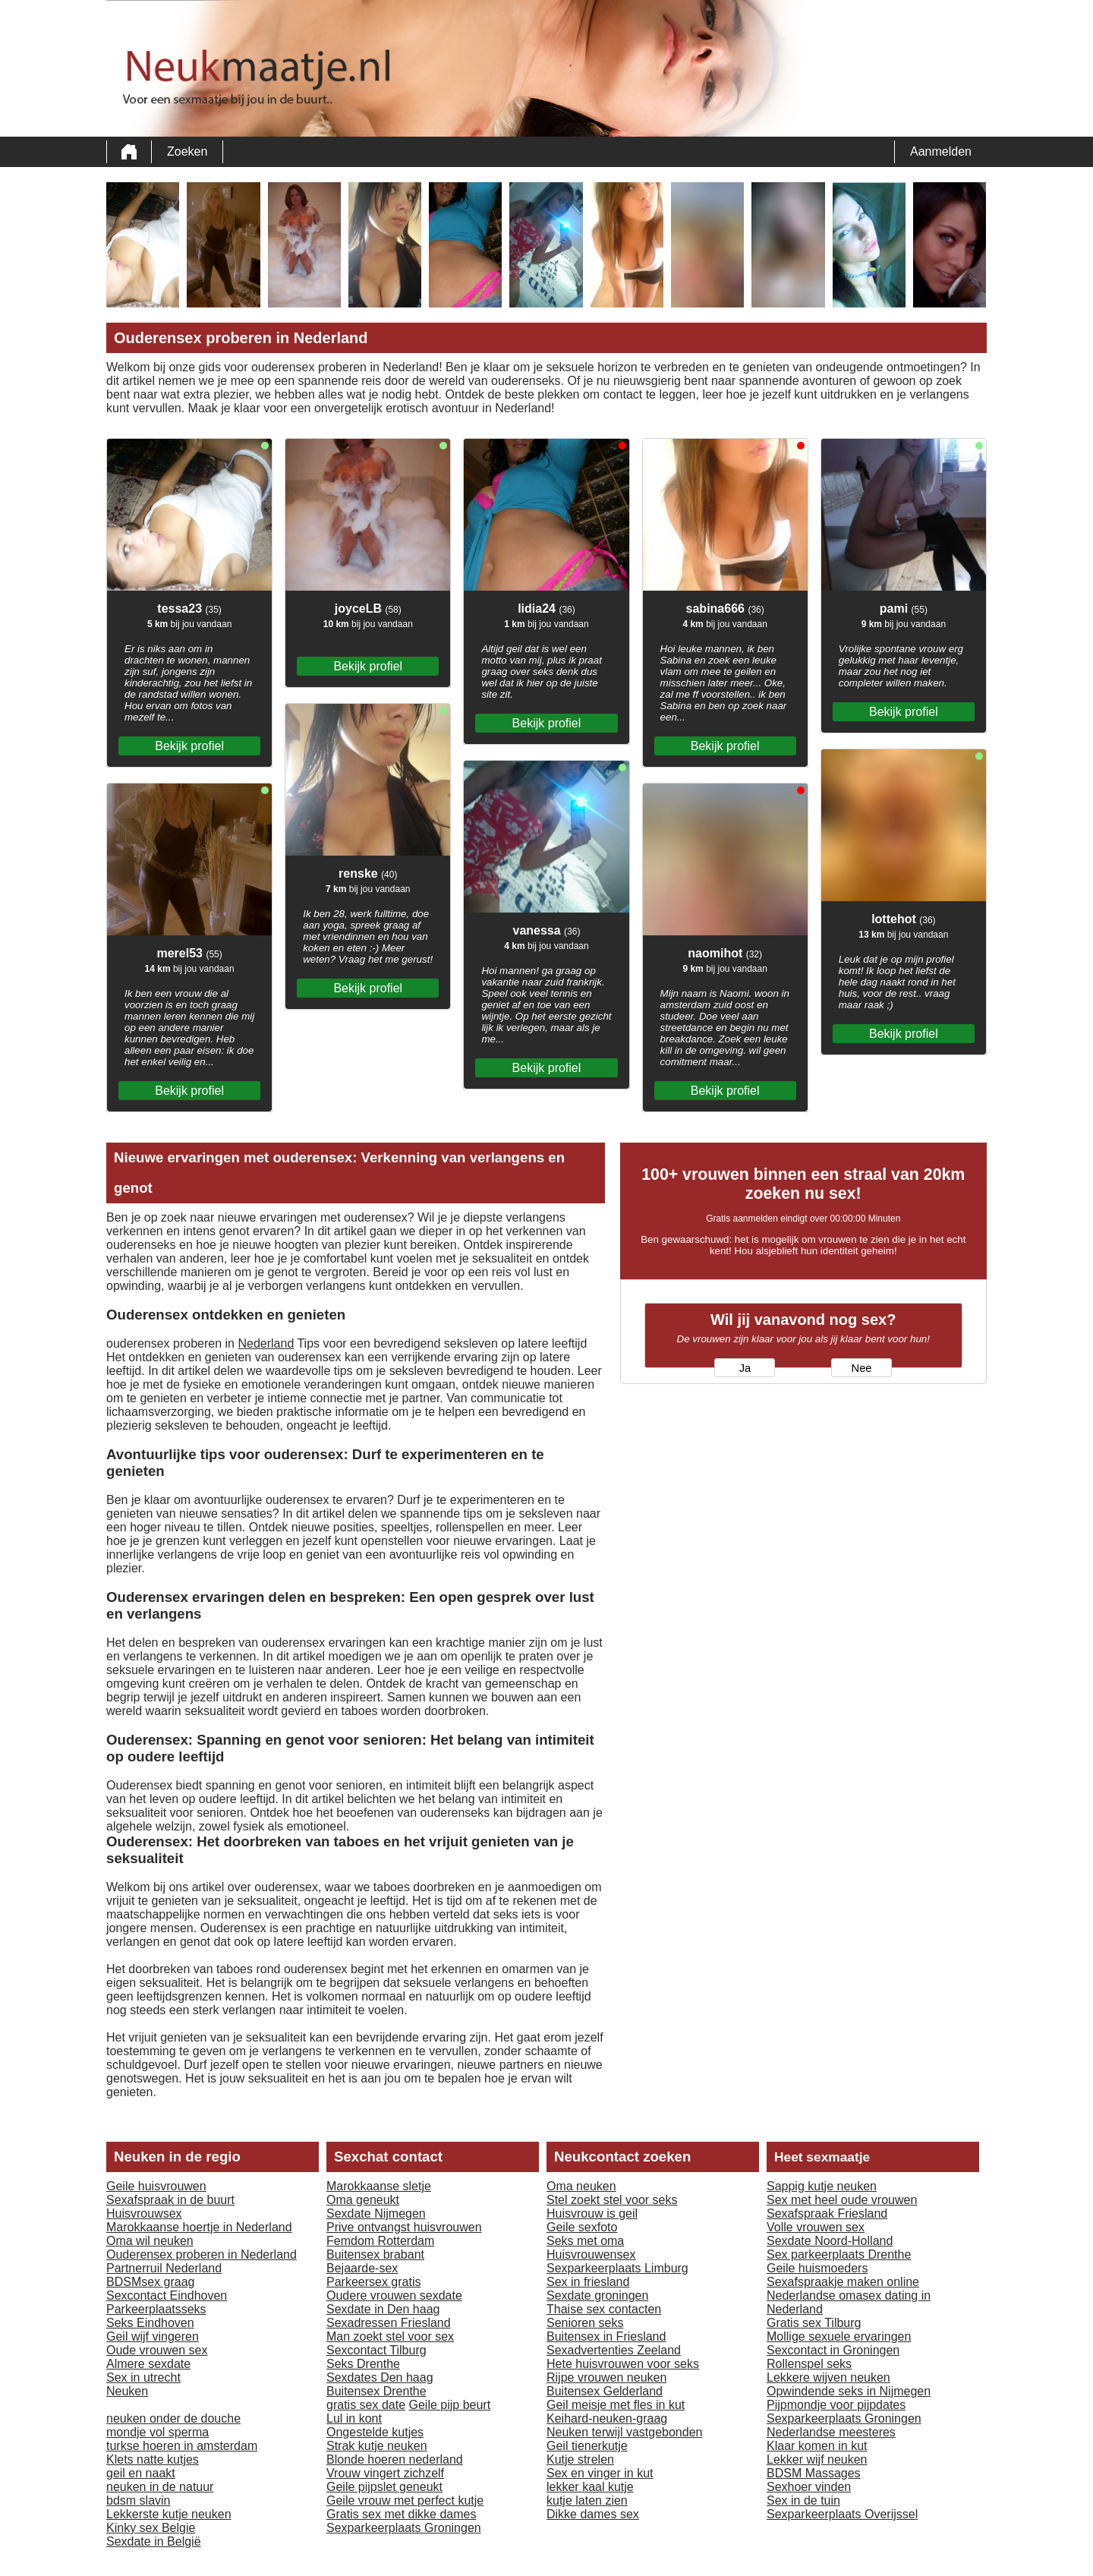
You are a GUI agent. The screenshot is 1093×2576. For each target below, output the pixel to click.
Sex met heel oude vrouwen (842, 2199)
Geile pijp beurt (450, 2404)
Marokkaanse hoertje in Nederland (199, 2227)
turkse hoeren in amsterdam (181, 2445)
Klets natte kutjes (152, 2459)
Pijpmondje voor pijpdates (836, 2404)
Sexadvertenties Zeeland (613, 2350)
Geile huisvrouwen (156, 2186)
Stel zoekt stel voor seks (612, 2199)
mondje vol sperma (157, 2432)
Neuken (127, 2391)
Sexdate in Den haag (382, 2309)
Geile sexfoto (581, 2227)
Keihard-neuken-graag (606, 2418)
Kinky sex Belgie (150, 2527)
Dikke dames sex (592, 2514)
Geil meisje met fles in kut (615, 2404)
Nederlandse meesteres (831, 2432)
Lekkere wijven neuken (828, 2377)
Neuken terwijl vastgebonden (624, 2432)
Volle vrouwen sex (816, 2227)
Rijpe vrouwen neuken (606, 2377)
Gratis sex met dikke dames (401, 2514)
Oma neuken (581, 2186)
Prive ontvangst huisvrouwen (404, 2227)
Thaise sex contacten (603, 2309)
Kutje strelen (580, 2459)
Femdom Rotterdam (380, 2240)
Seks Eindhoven (150, 2322)
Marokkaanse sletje (378, 2186)
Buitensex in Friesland (606, 2336)
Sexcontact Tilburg (376, 2350)
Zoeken (187, 151)
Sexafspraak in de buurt (170, 2199)
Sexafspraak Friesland (827, 2213)
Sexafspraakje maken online (843, 2281)
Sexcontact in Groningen (833, 2350)
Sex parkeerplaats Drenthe (839, 2254)
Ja (745, 1368)
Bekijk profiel (189, 745)
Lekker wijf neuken (817, 2459)
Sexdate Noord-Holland (830, 2240)
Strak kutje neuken (376, 2445)
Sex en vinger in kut (600, 2473)
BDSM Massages (814, 2473)
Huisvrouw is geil (592, 2213)
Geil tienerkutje (587, 2445)
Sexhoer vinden (809, 2486)
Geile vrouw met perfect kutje (405, 2500)
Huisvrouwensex (590, 2254)
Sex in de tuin (803, 2500)
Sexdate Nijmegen (376, 2213)
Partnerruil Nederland (164, 2268)
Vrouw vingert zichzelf (385, 2473)
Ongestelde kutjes (375, 2432)
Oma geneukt (362, 2199)
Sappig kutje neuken (822, 2186)
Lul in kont (354, 2418)
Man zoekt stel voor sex (390, 2336)
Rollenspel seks (809, 2363)
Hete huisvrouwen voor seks (622, 2363)
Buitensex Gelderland (604, 2391)
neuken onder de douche (173, 2418)
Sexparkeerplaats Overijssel (842, 2514)
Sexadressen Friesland (388, 2322)
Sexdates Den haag (379, 2377)
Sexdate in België (153, 2541)
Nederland (266, 1343)
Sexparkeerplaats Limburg (617, 2268)
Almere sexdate (148, 2363)
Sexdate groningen (597, 2295)
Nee (862, 1368)
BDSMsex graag (150, 2281)
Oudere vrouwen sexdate (394, 2295)
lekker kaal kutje (590, 2486)
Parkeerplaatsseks (156, 2309)
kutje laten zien (587, 2500)
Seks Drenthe (363, 2363)
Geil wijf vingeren (152, 2336)
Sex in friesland (587, 2281)
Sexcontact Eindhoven (166, 2295)
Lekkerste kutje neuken (169, 2514)
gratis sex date (365, 2404)
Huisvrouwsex (144, 2213)
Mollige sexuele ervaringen (839, 2336)
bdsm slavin (138, 2500)
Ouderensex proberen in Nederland (201, 2254)
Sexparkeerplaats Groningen (403, 2527)
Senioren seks (584, 2322)
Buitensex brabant (375, 2254)
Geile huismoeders (817, 2268)
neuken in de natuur (159, 2486)
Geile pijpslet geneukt (384, 2486)
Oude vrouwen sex (156, 2350)
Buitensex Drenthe (376, 2391)
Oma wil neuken (150, 2240)
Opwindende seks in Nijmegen (849, 2391)
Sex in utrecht (143, 2377)
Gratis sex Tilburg (814, 2322)
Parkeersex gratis (373, 2281)
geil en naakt (140, 2473)
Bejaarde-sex (362, 2268)
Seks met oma (585, 2240)
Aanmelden (941, 151)
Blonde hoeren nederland (394, 2459)
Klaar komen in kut (817, 2445)
